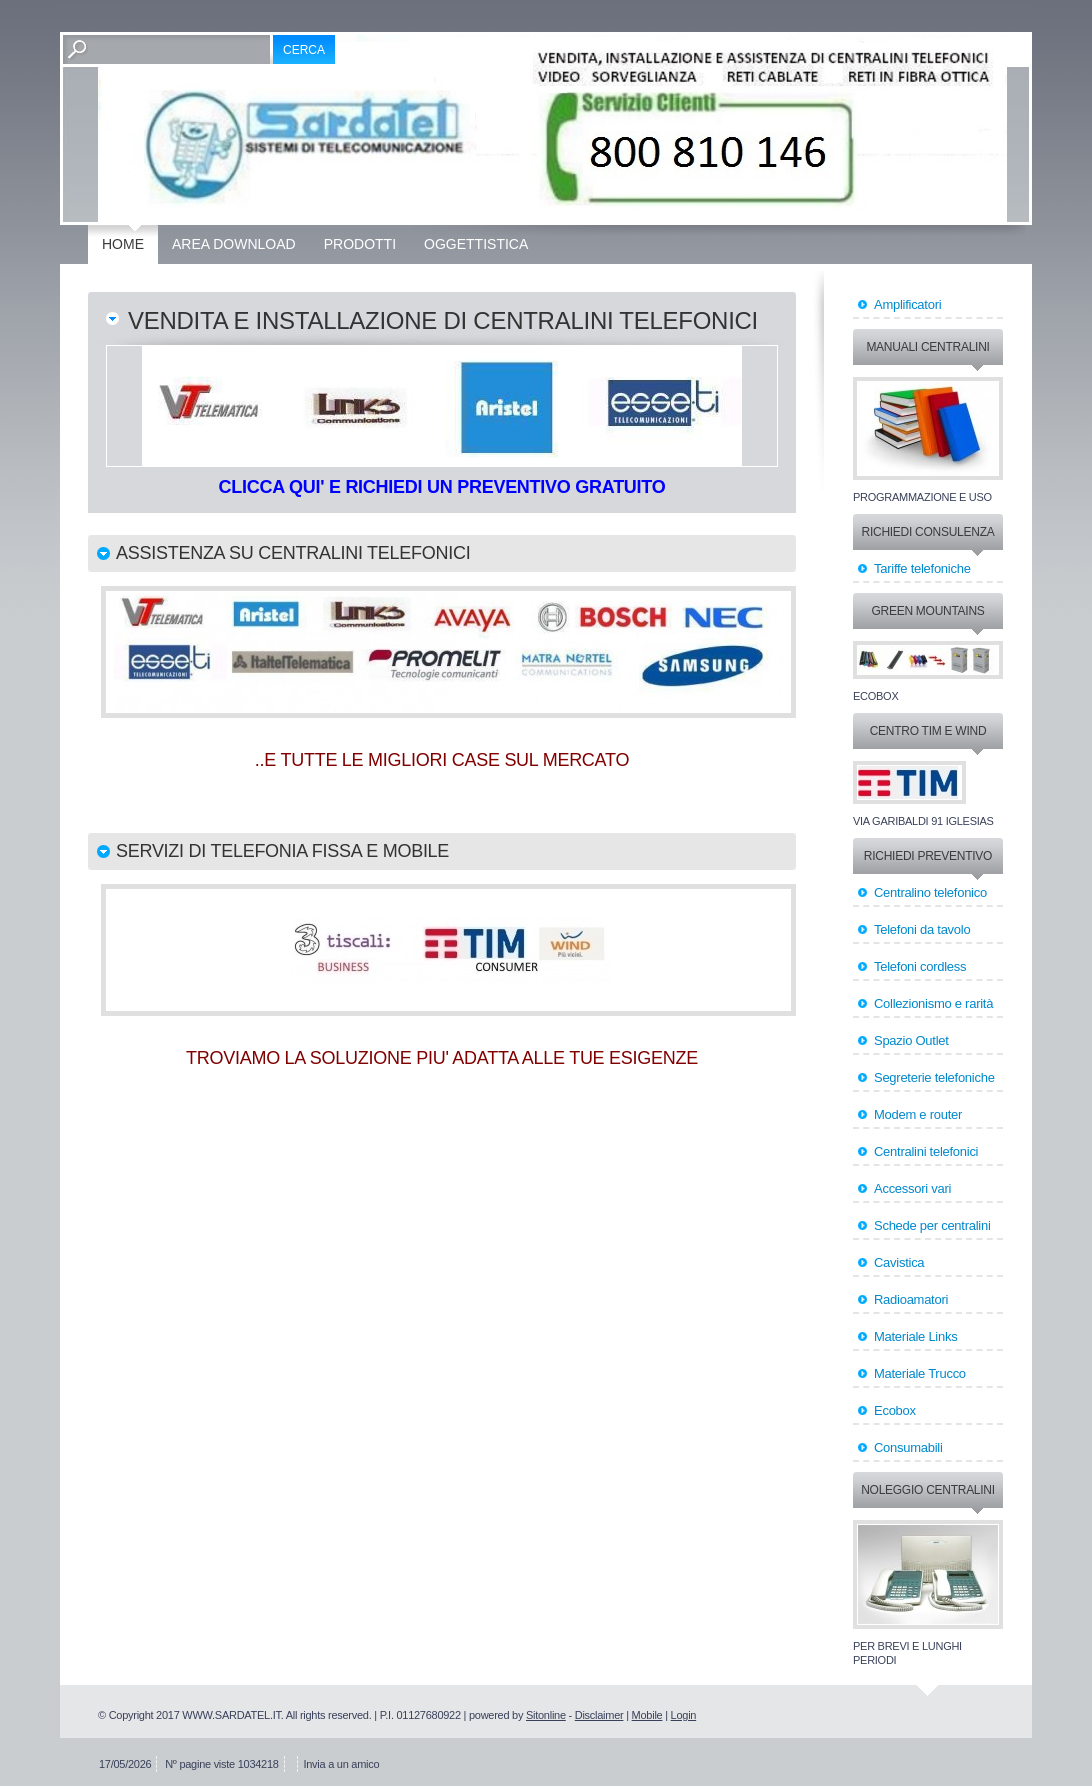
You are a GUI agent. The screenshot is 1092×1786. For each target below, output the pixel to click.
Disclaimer (599, 1715)
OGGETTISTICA (476, 244)
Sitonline (546, 1715)
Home (123, 244)
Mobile (647, 1715)
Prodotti (360, 244)
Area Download (234, 244)
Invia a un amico (341, 1764)
